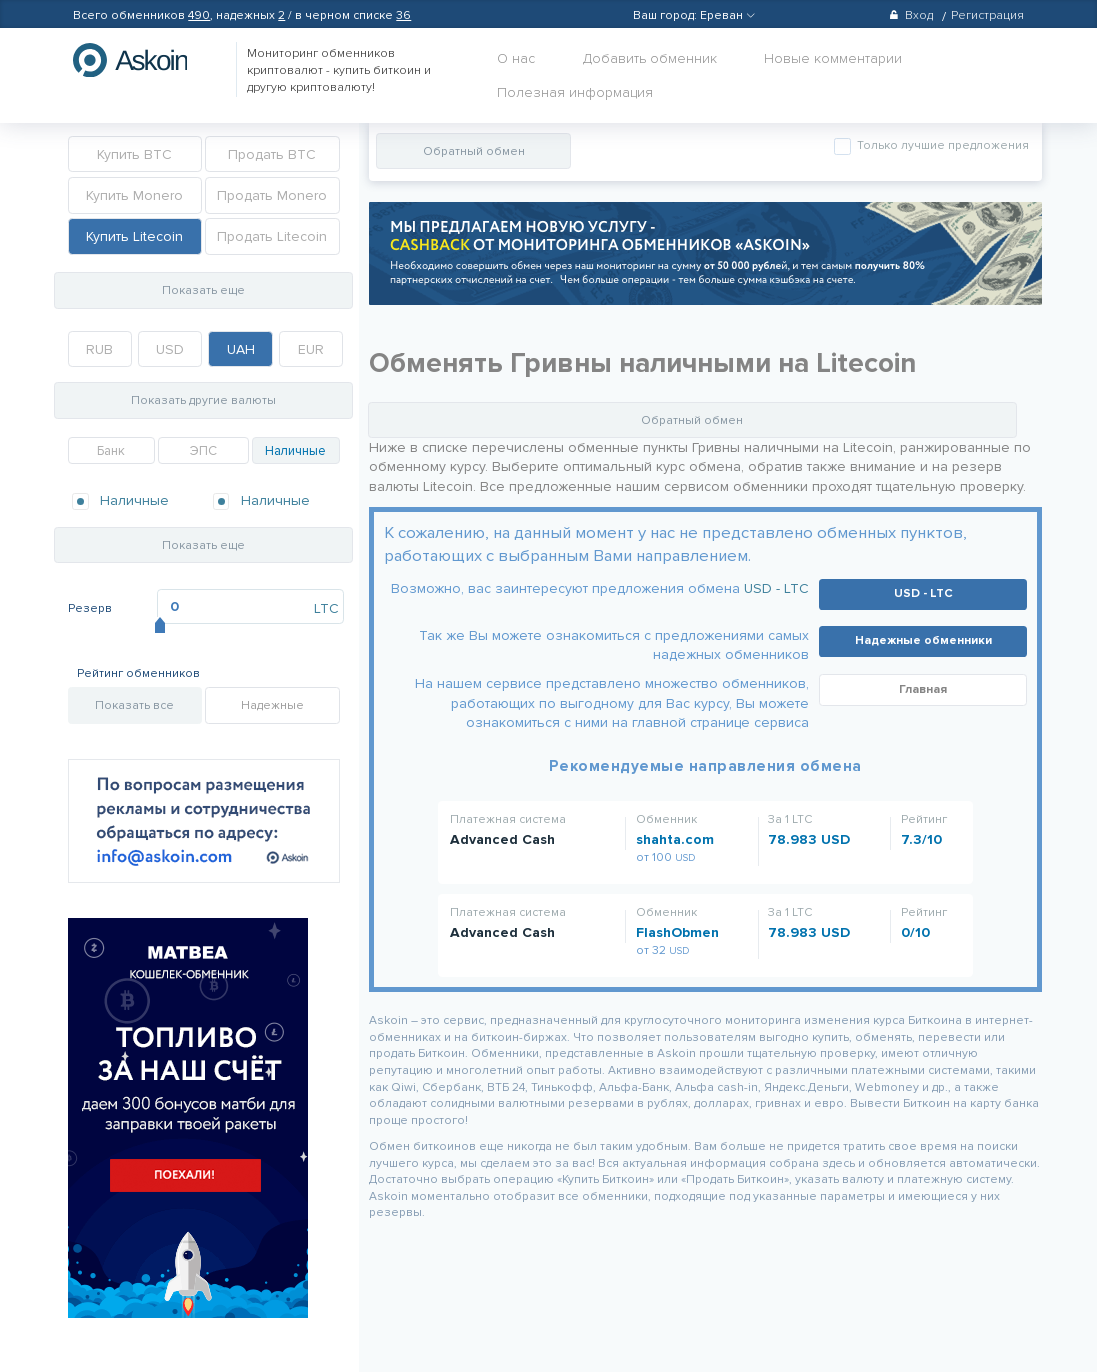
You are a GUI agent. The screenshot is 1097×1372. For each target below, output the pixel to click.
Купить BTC (134, 154)
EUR (311, 349)
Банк (111, 451)
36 (403, 15)
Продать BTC (272, 154)
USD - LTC (776, 588)
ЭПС (203, 451)
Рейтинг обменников (138, 673)
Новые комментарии (833, 58)
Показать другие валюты (203, 400)
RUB (99, 349)
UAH (241, 349)
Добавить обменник (650, 58)
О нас (516, 58)
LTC (326, 608)
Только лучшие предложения (941, 145)
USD (170, 349)
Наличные (295, 451)
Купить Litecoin (134, 236)
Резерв (90, 608)
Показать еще (203, 290)
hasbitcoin (145, 60)
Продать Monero (272, 195)
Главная (923, 689)
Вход (910, 15)
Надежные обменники (923, 640)
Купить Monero (134, 195)
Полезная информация (575, 92)
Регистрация (987, 15)
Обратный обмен (474, 151)
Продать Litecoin (272, 236)
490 (199, 15)
